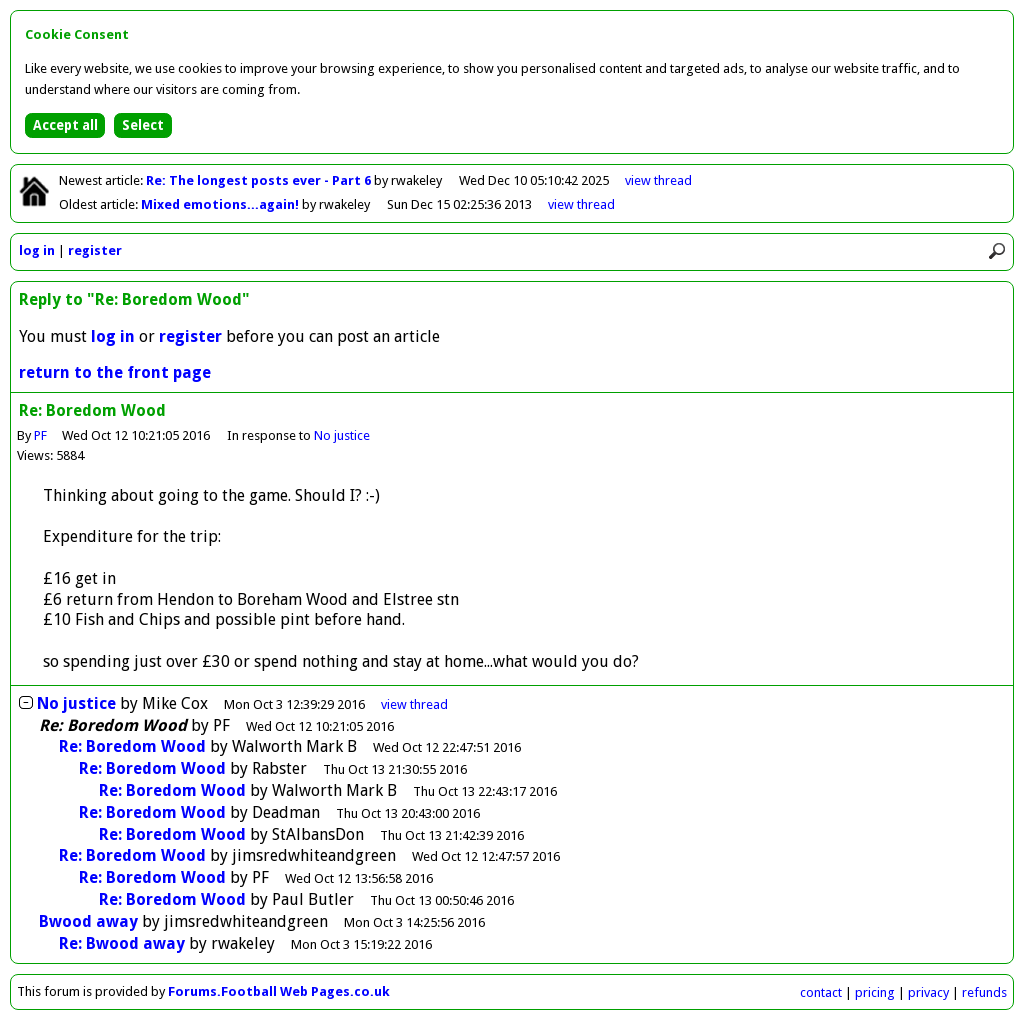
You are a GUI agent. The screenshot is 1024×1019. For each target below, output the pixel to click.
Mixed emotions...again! (221, 204)
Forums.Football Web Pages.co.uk (279, 991)
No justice (343, 435)
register (95, 250)
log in (37, 250)
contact (821, 992)
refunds (984, 992)
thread (414, 704)
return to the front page (115, 372)
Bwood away (88, 921)
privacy (928, 992)
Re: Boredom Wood (132, 746)
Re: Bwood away (122, 943)
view (658, 180)
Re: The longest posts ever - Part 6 (260, 180)
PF (40, 435)
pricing (875, 992)
